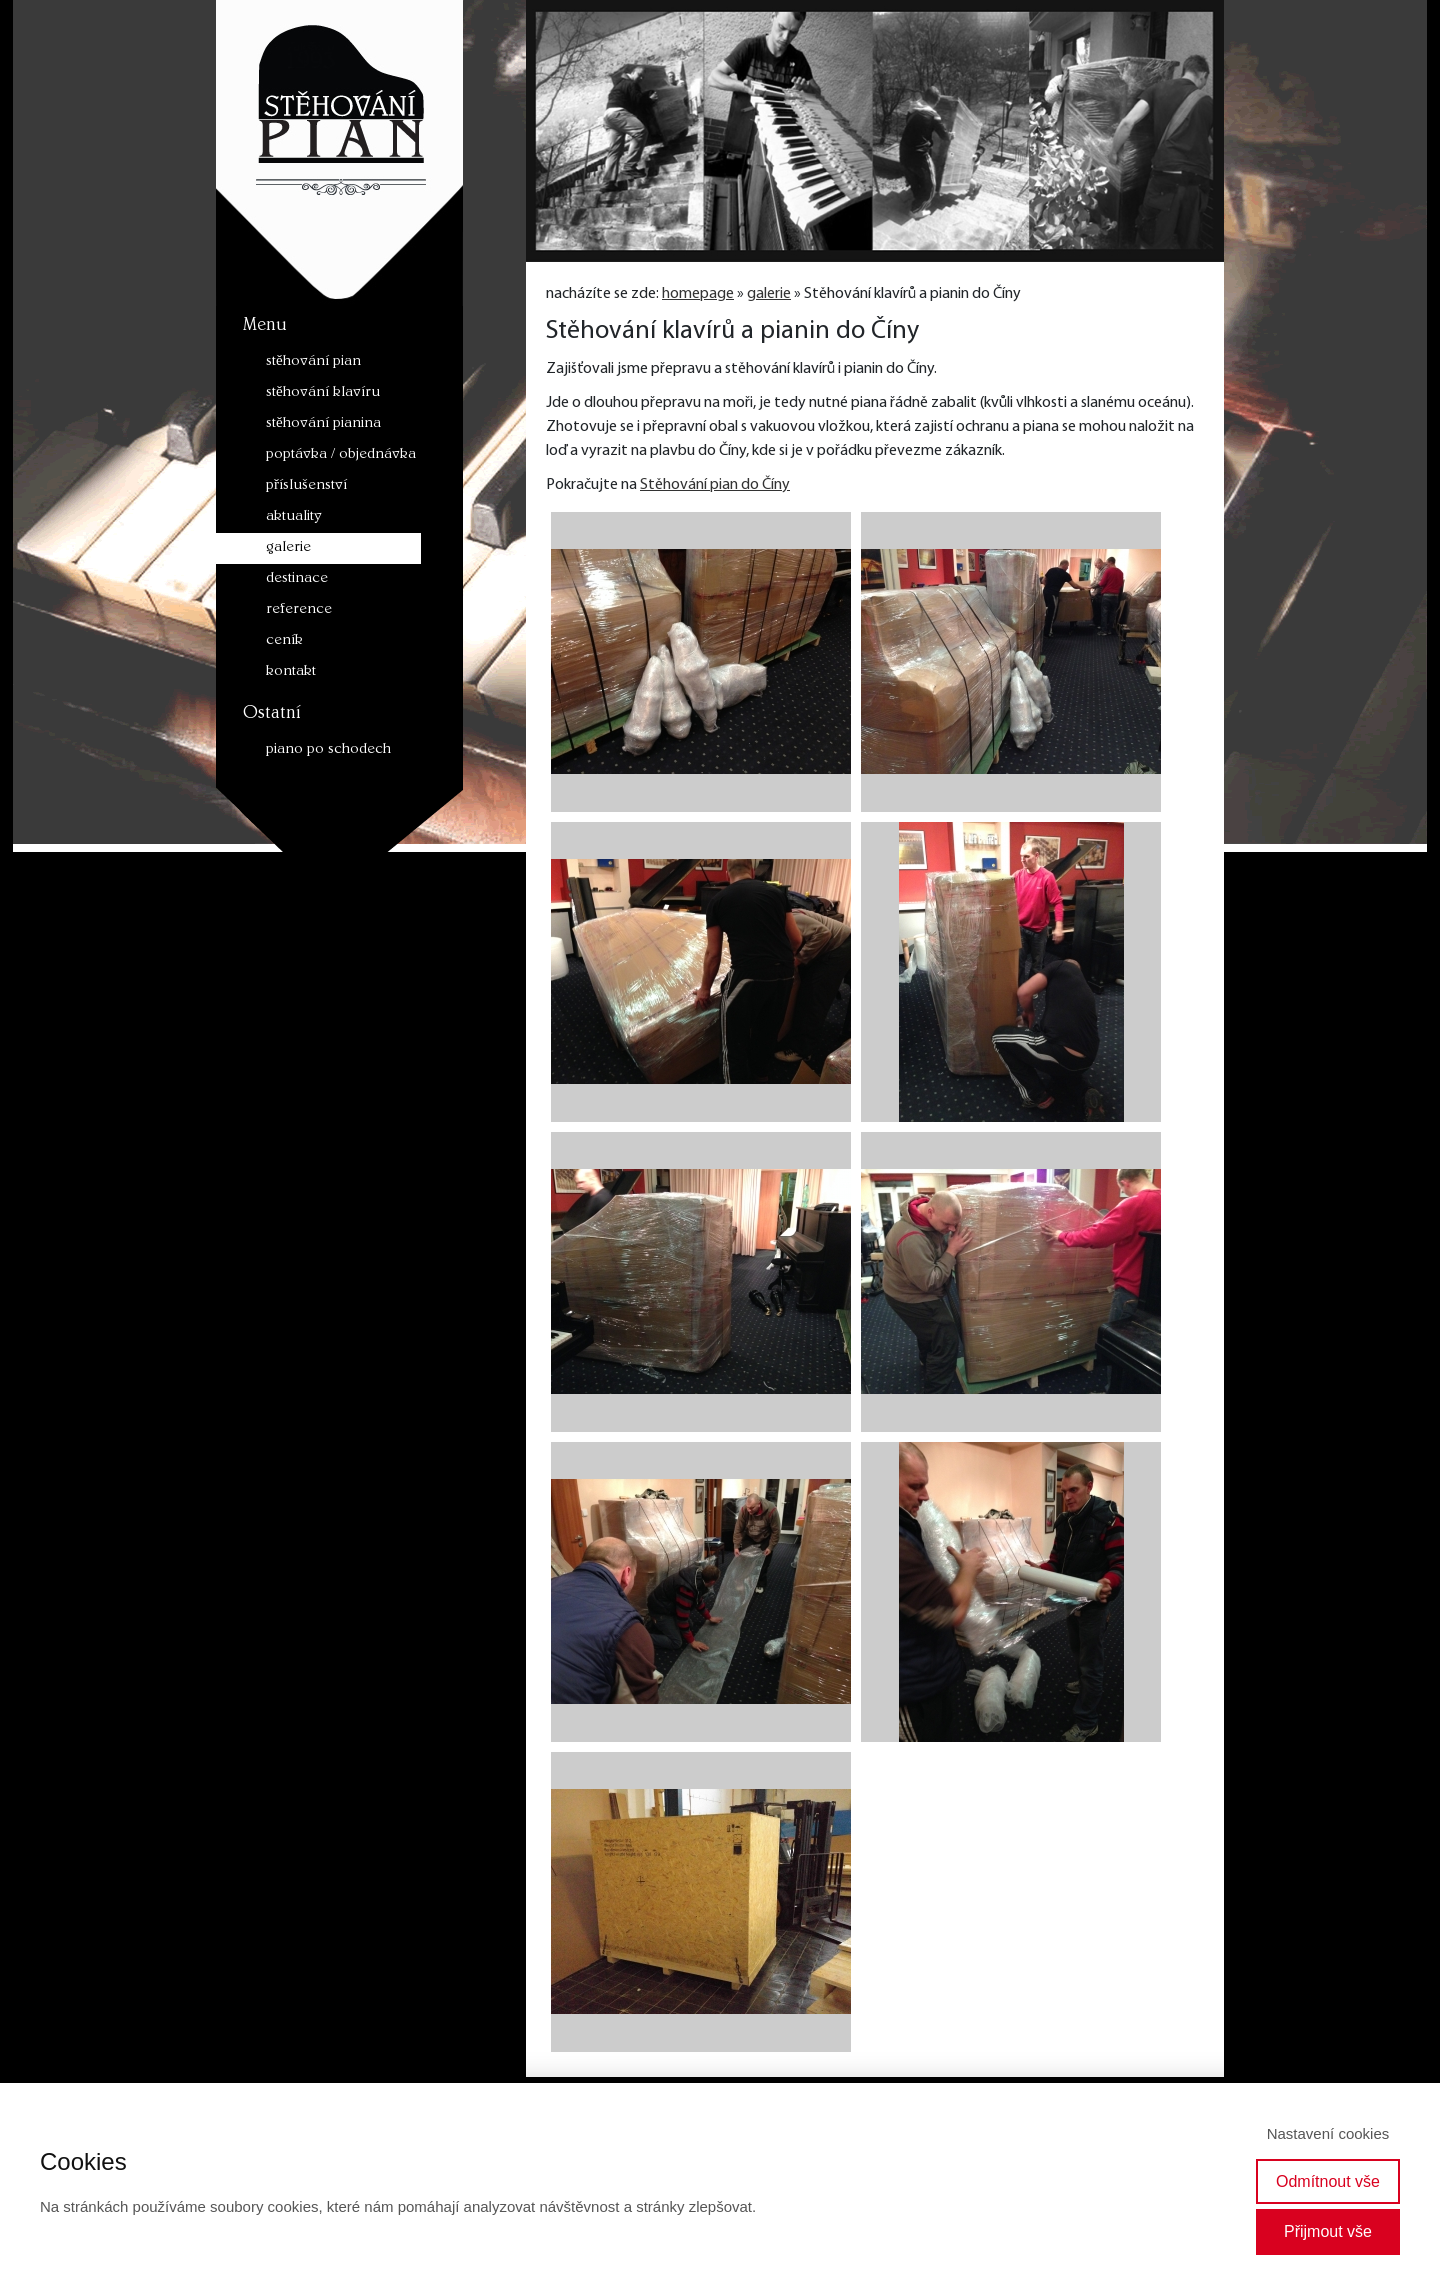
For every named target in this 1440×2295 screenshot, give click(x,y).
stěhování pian (313, 362)
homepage (698, 294)
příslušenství (306, 486)
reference (299, 610)
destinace (297, 579)
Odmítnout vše (1328, 2181)
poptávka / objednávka (341, 455)
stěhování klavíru (323, 393)
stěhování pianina (323, 424)
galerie (288, 548)
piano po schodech (328, 750)
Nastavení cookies (1328, 2133)
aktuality (294, 517)
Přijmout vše (1328, 2231)
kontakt (291, 672)
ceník (284, 641)
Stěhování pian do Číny (715, 485)
